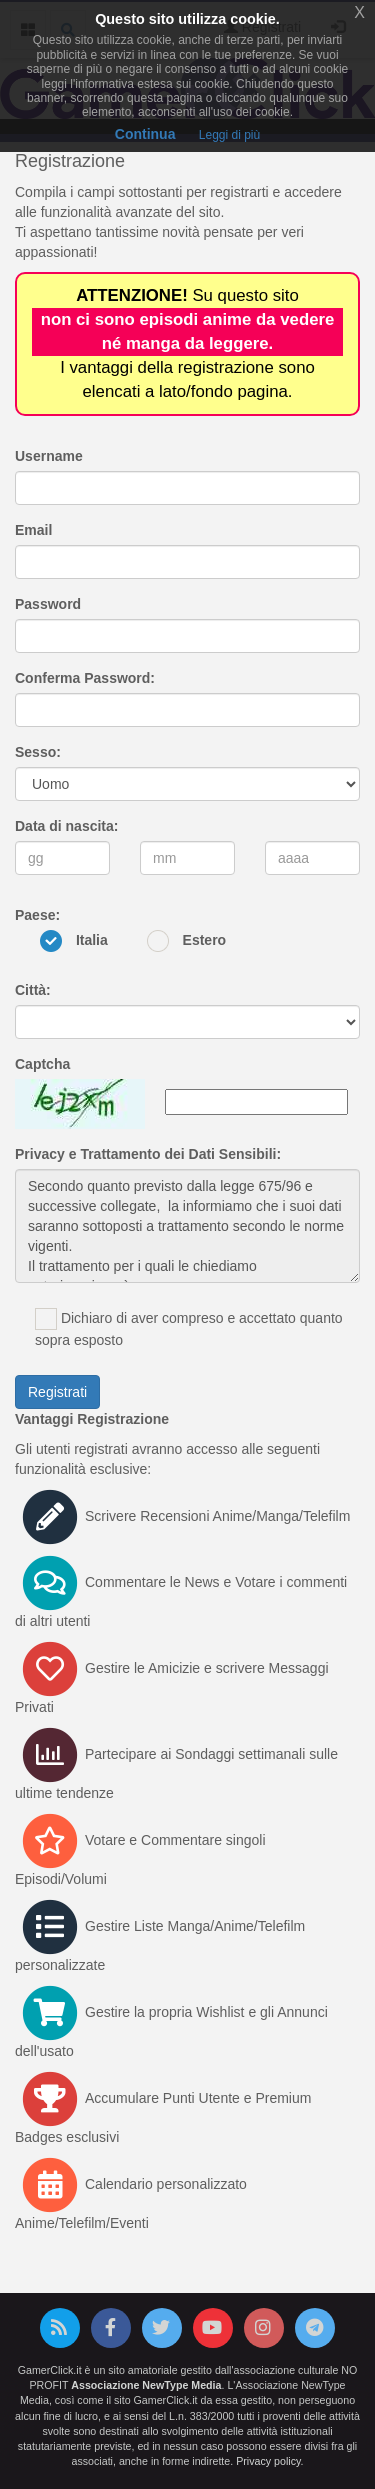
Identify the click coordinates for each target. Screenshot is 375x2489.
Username (49, 456)
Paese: (37, 915)
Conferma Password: (85, 678)
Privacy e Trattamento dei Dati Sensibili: (148, 1154)
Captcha (42, 1064)
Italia (92, 940)
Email (33, 530)
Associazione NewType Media (146, 2385)
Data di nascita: (66, 826)
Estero (205, 940)
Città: (33, 990)
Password (48, 604)
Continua (145, 134)
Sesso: (38, 752)
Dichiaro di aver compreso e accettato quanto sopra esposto (189, 1328)
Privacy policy (268, 2461)
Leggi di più (229, 135)
